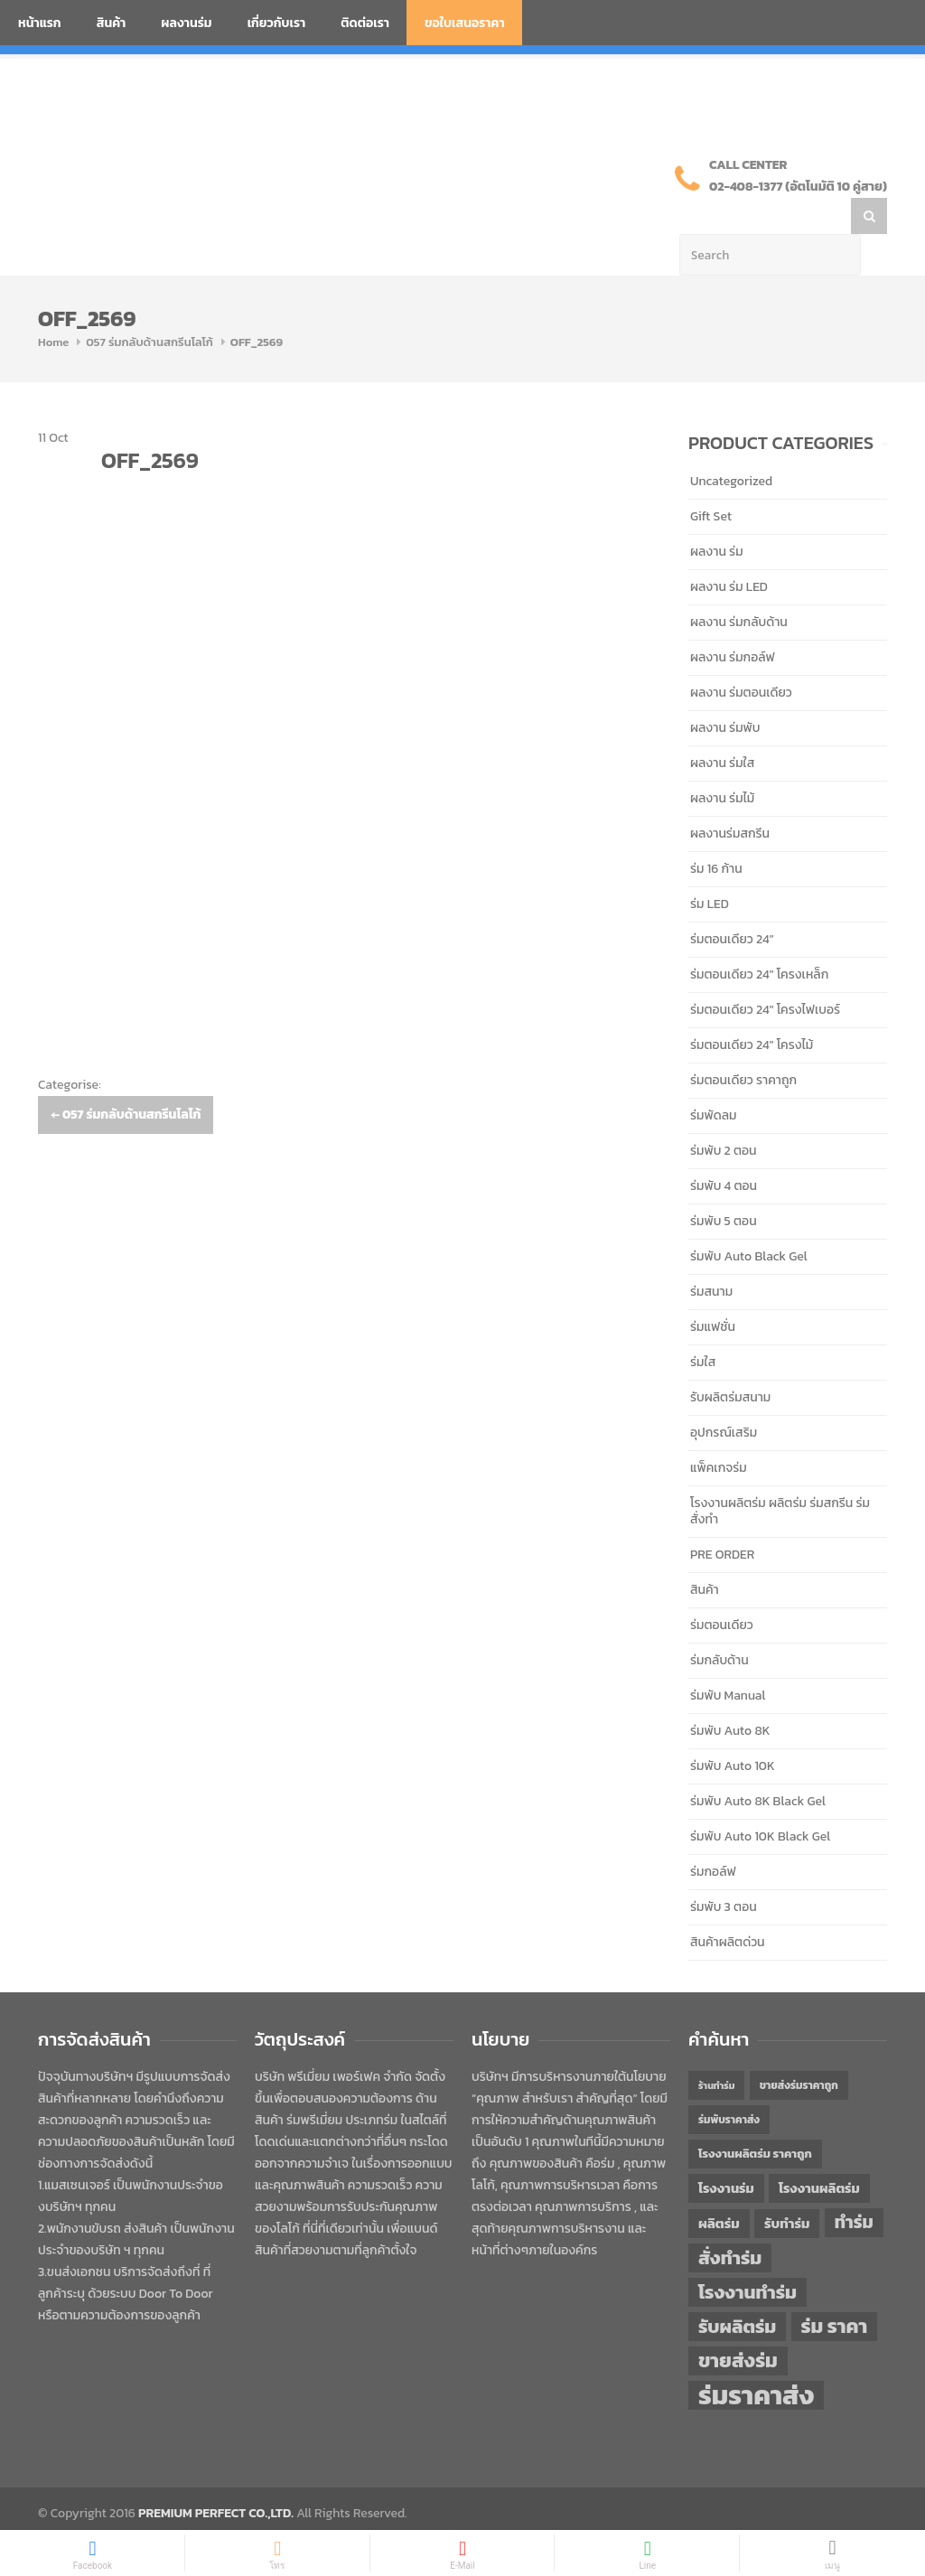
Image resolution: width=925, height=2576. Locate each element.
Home (53, 305)
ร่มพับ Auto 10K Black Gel (760, 1800)
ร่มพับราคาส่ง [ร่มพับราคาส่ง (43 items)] (729, 2083)
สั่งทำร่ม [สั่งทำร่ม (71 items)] (729, 2221)
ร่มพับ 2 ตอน (723, 1114)
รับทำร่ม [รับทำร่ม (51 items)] (786, 2187)
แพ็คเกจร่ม (718, 1431)
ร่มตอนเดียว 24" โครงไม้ (751, 1008)
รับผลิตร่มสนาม (730, 1361)
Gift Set (711, 480)
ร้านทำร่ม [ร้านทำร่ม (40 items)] (716, 2049)
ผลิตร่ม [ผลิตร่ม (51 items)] (719, 2187)
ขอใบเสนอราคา (465, 23)
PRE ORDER (722, 1518)
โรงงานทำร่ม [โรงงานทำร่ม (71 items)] (747, 2256)
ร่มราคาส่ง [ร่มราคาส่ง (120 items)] (756, 2359)
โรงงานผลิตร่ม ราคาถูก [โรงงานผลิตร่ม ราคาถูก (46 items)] (755, 2117)
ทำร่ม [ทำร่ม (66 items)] (854, 2186)
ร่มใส (702, 1325)
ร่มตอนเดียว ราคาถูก (743, 1044)
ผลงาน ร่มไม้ (722, 762)
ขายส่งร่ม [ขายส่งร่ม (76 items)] (738, 2324)
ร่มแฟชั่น (712, 1290)
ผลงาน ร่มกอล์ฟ (732, 621)
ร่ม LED (709, 867)
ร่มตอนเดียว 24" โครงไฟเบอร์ (765, 973)
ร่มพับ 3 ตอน (723, 1870)
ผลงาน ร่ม (716, 515)
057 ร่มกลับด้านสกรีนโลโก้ (149, 305)
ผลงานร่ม (186, 23)
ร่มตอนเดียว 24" (731, 903)
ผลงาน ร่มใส (722, 726)
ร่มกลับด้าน (719, 1624)
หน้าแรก (39, 23)
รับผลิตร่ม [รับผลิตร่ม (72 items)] (737, 2290)
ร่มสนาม (711, 1255)
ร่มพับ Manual (727, 1659)
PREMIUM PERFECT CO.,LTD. (216, 2477)
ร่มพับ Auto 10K (732, 1729)
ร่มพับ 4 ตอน (723, 1149)
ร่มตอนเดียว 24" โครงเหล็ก (759, 938)
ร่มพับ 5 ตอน (723, 1185)
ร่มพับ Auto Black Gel (749, 1220)
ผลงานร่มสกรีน (730, 797)
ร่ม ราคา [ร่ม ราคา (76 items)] (834, 2290)
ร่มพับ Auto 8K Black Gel (758, 1765)
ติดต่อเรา (365, 23)
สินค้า (111, 23)
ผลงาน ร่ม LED (729, 550)
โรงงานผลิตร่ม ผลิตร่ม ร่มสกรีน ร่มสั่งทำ (780, 1475)
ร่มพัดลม (713, 1079)
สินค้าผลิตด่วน (727, 1906)
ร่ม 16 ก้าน (716, 832)
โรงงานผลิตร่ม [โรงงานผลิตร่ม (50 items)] (819, 2152)
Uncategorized (731, 445)
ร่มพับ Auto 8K (730, 1694)
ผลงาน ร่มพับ (725, 691)
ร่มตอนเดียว (721, 1588)
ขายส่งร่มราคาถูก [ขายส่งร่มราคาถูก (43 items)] (799, 2049)
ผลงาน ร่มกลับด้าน (739, 585)
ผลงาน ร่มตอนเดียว (741, 656)
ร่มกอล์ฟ (713, 1835)
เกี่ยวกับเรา (277, 23)
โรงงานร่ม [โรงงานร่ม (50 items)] (726, 2152)
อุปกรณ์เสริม (723, 1396)
